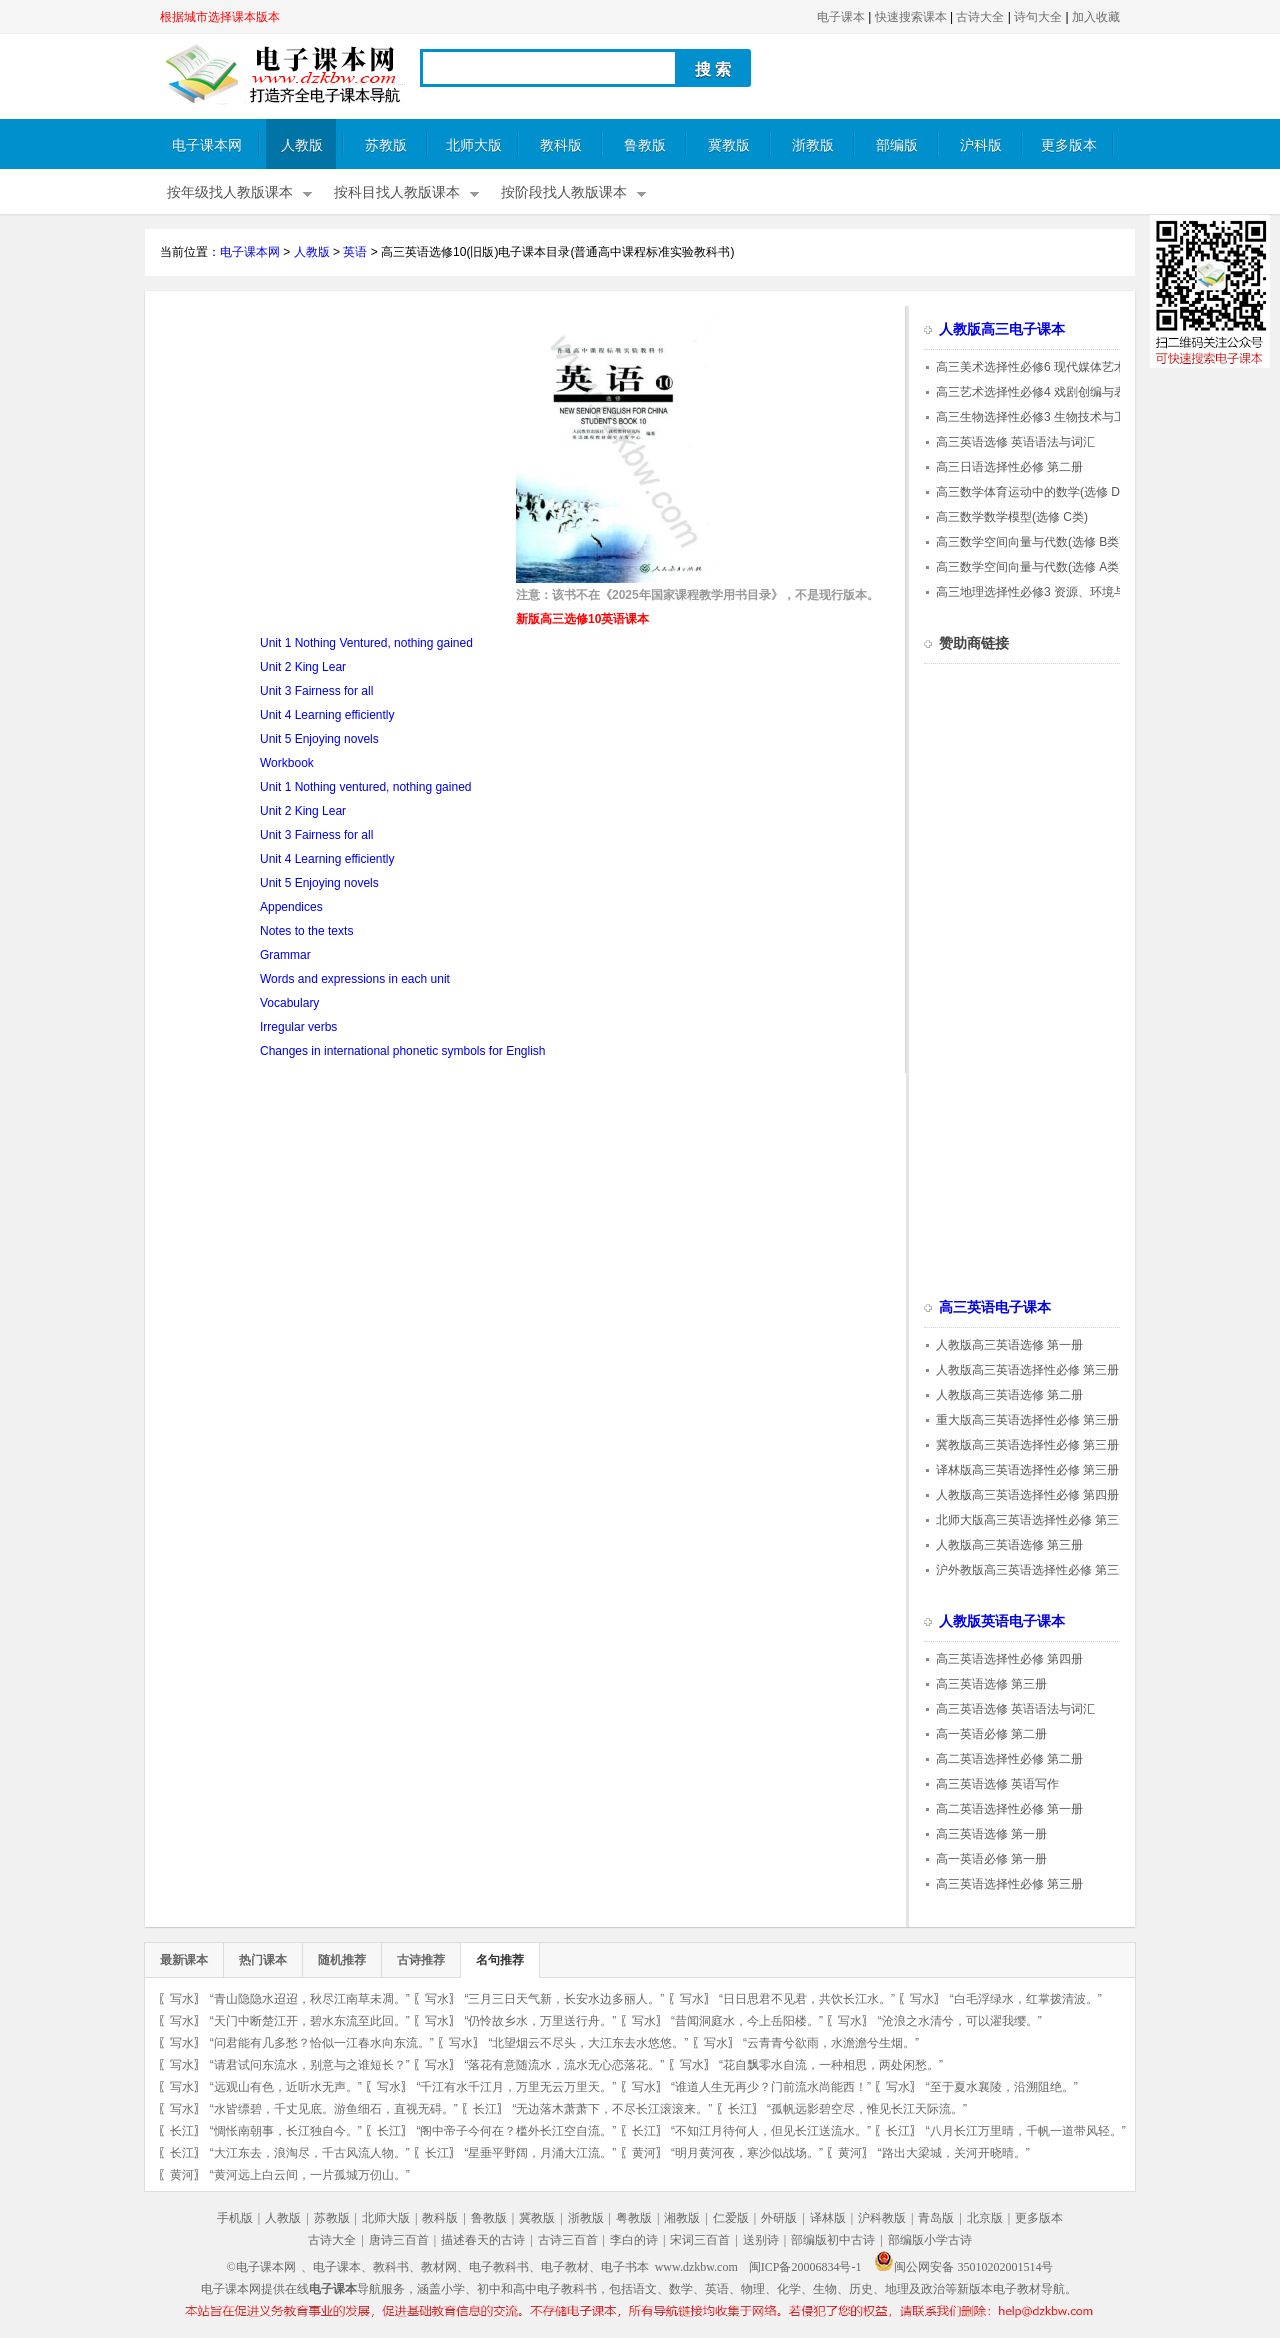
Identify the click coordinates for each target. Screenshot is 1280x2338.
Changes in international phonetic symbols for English (403, 1051)
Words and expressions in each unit (355, 979)
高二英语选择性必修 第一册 (1009, 1809)
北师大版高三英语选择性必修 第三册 (1033, 1520)
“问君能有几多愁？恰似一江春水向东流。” (322, 2043)
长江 (485, 2109)
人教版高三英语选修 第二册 (1009, 1395)
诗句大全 (1038, 17)
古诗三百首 (568, 2240)
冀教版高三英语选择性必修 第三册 (1027, 1445)
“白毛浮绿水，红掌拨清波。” (1026, 1999)
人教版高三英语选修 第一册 (1009, 1345)
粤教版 (634, 2218)
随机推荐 (342, 1960)
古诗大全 (980, 17)
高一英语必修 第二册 (991, 1734)
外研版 (779, 2218)
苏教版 (386, 145)
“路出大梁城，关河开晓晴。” (954, 2153)
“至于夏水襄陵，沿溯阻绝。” (1002, 2087)
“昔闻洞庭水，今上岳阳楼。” (747, 2021)
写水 (182, 1999)
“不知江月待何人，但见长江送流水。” (771, 2131)
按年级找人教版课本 (230, 192)
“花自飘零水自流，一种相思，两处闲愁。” (831, 2065)
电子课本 (841, 17)
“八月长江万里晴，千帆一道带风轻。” (1026, 2131)
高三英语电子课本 (995, 1307)
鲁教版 (645, 145)
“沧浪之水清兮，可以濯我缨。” (960, 2021)
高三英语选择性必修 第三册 (1009, 1884)
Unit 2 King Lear (303, 667)
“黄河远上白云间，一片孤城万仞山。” (310, 2175)
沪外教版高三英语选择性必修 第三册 (1033, 1570)
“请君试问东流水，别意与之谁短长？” (310, 2065)
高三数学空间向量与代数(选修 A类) (1029, 567)
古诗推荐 (421, 1960)
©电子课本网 (261, 2267)
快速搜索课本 (911, 17)
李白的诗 (634, 2240)
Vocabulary (289, 1003)
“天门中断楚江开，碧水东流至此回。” (310, 2021)
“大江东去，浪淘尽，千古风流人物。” (310, 2153)
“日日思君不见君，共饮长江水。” (807, 1999)
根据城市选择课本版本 (220, 17)
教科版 (561, 145)
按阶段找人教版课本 (564, 192)
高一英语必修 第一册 (991, 1859)
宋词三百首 (700, 2240)
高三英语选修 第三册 (991, 1684)
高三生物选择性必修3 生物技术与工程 (1037, 417)
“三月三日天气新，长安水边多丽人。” (564, 1999)
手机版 (235, 2218)
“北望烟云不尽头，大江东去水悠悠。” (588, 2043)
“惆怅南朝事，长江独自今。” (286, 2131)
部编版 (897, 145)
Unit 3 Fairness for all (316, 691)
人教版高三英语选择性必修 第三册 (1027, 1370)
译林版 (828, 2218)
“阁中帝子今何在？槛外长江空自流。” (516, 2131)
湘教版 (682, 2218)
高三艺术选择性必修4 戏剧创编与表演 (1037, 392)
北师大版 (474, 145)
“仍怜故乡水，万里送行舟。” (540, 2021)
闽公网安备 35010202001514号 (963, 2267)
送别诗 (761, 2240)
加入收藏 (1096, 17)
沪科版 (981, 145)
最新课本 (184, 1960)
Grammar (285, 955)
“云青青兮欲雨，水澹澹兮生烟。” (831, 2043)
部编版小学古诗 (930, 2240)
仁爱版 (731, 2218)
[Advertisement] (328, 456)
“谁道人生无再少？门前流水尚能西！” (771, 2087)
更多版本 (1069, 145)
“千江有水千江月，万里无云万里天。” (516, 2087)
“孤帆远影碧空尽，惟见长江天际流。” (867, 2109)
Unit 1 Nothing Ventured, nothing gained (366, 643)
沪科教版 (882, 2218)
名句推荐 (500, 1960)
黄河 (644, 2153)
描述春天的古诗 (483, 2240)
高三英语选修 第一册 (991, 1834)
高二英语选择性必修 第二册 (1009, 1759)
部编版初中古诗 (833, 2240)
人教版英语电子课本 (1002, 1621)
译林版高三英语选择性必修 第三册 (1027, 1470)
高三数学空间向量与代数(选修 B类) (1029, 542)
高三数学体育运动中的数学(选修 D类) (1036, 492)
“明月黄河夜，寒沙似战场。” (747, 2153)
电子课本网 (207, 145)
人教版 (302, 145)
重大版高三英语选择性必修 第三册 (1027, 1420)
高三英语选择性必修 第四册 (1009, 1659)
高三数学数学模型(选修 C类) (1012, 517)
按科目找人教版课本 (397, 192)
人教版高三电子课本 (1002, 329)
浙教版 (813, 145)
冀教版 (729, 145)
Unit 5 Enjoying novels (319, 739)
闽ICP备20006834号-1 (805, 2267)
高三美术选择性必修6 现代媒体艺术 (1031, 367)
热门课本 (263, 1960)
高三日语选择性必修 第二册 (1009, 467)
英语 (355, 252)
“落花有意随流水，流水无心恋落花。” (564, 2065)
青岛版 (936, 2218)
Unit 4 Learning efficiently (327, 715)
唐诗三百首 (399, 2240)
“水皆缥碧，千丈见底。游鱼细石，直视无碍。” (334, 2109)
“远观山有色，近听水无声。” (286, 2087)
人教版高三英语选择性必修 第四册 (1027, 1495)
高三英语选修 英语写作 (997, 1784)
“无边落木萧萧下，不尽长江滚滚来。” (612, 2109)
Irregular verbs (298, 1027)
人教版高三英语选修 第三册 (1009, 1545)
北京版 (985, 2218)
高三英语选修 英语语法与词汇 (1015, 442)
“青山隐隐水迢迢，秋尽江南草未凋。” (310, 1999)
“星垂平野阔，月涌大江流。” (540, 2153)
